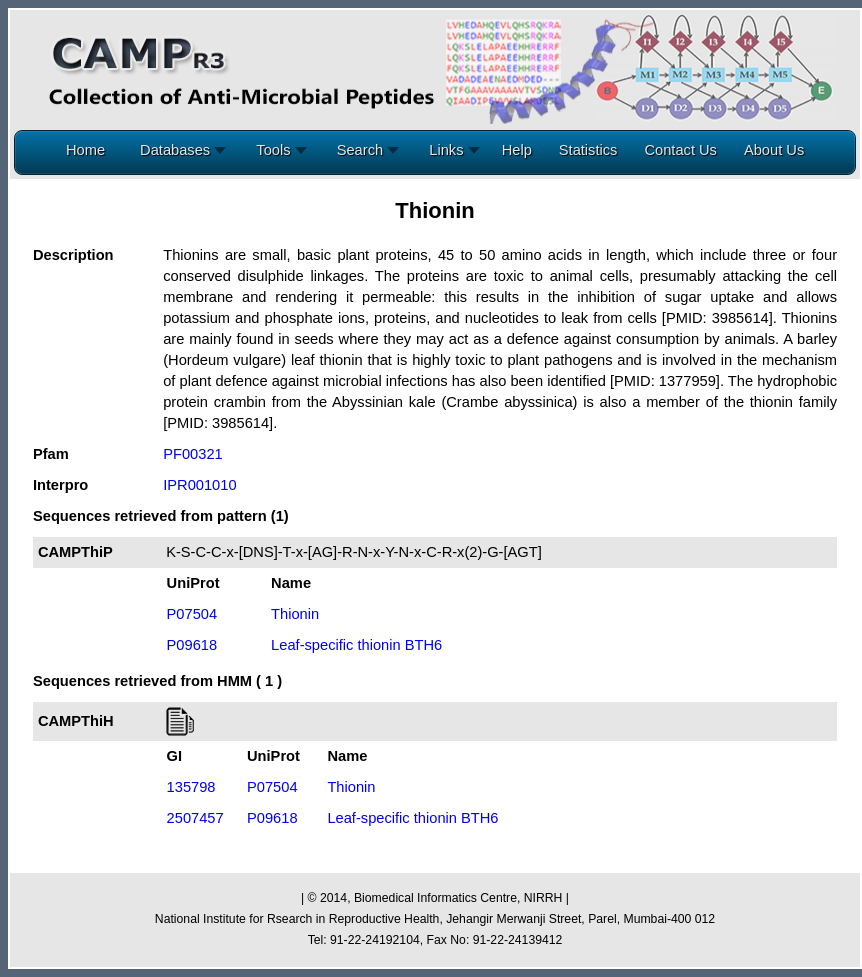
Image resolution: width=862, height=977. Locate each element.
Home (85, 150)
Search (364, 150)
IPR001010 (199, 485)
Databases (179, 150)
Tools (277, 150)
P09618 (192, 645)
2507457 (195, 818)
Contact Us (680, 150)
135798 (191, 787)
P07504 (192, 614)
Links (450, 150)
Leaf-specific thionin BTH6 (356, 645)
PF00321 (192, 454)
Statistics (588, 150)
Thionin (295, 614)
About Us (774, 150)
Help (517, 150)
